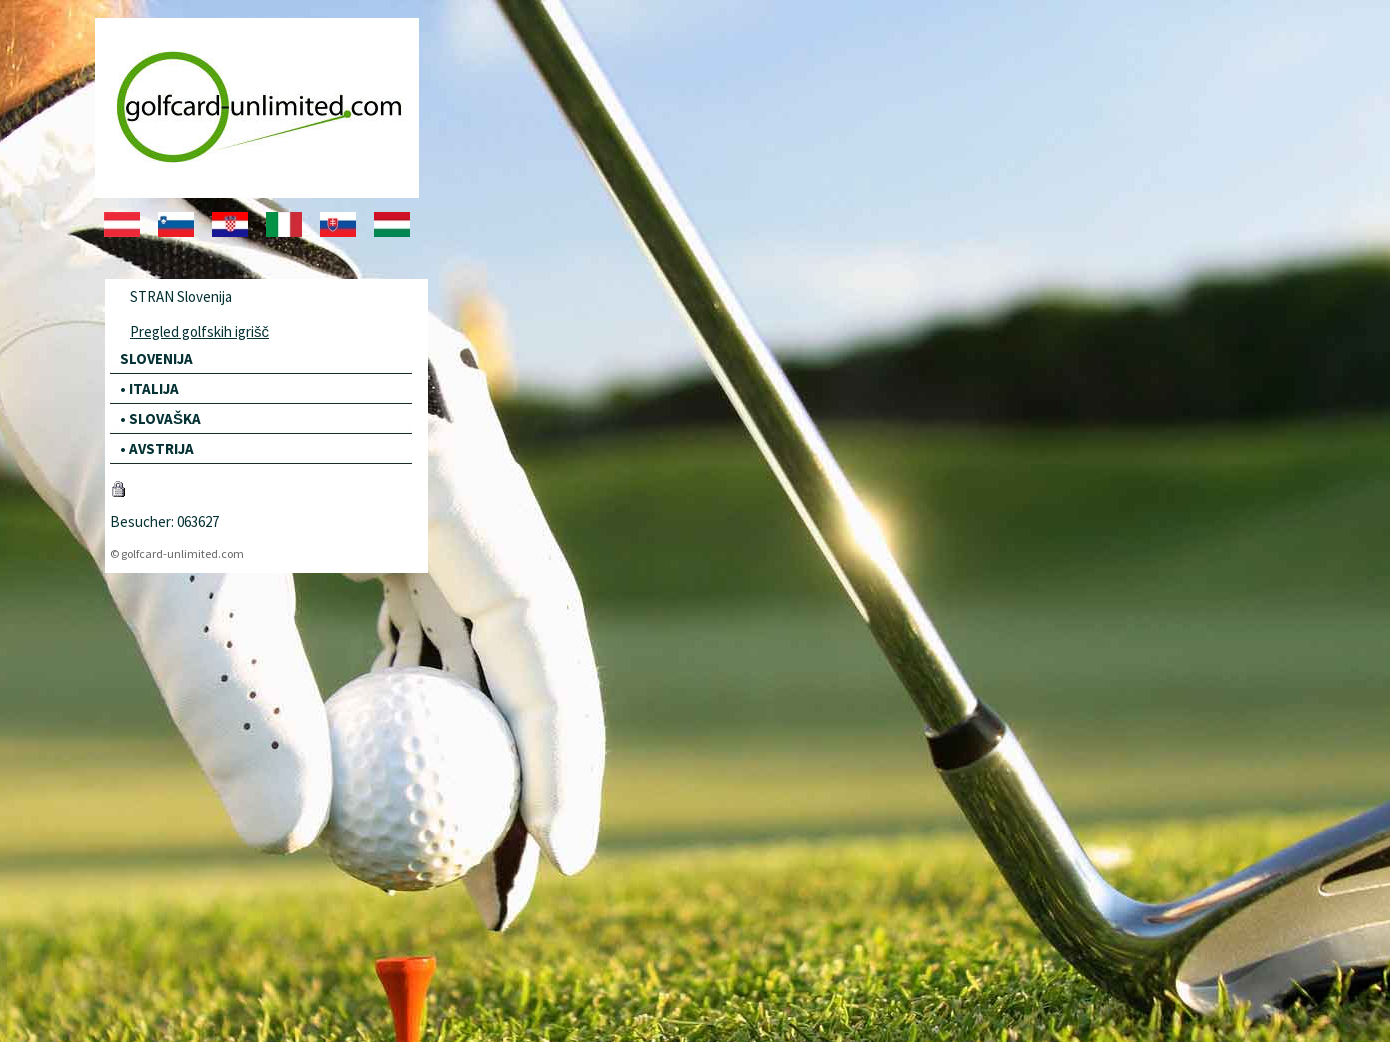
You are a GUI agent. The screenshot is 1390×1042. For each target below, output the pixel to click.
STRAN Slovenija (181, 296)
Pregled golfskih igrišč (199, 331)
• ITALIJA (149, 388)
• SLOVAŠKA (160, 418)
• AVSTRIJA (157, 448)
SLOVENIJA (156, 358)
